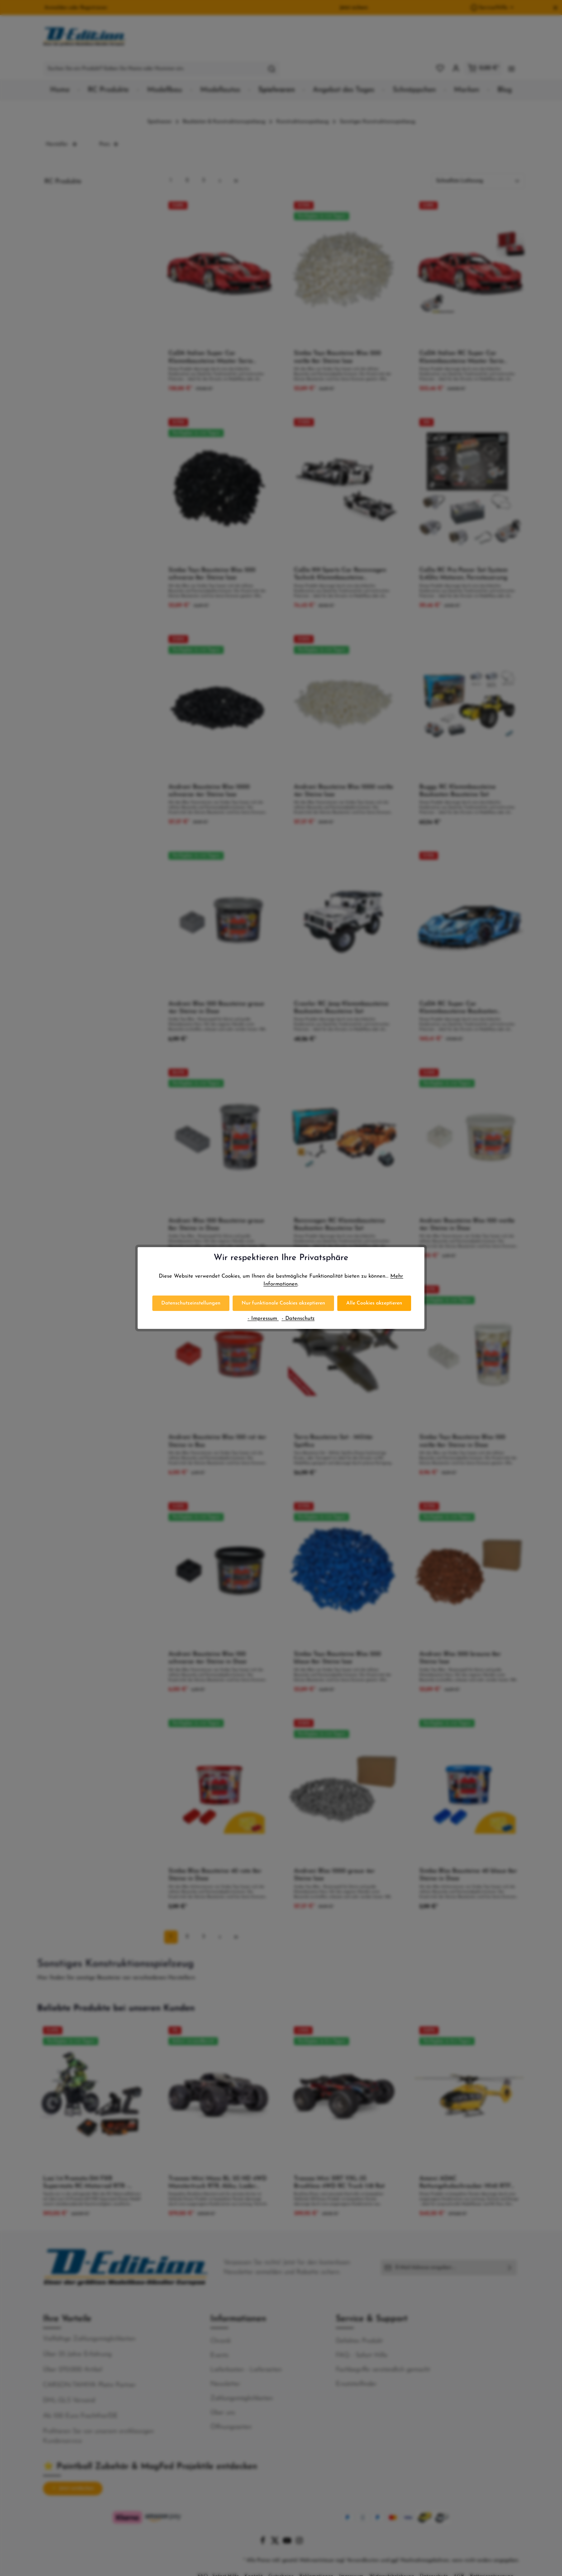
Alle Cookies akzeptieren (374, 1303)
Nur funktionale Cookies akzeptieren (283, 1303)
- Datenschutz (298, 1318)
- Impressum (263, 1318)
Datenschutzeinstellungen (190, 1303)
